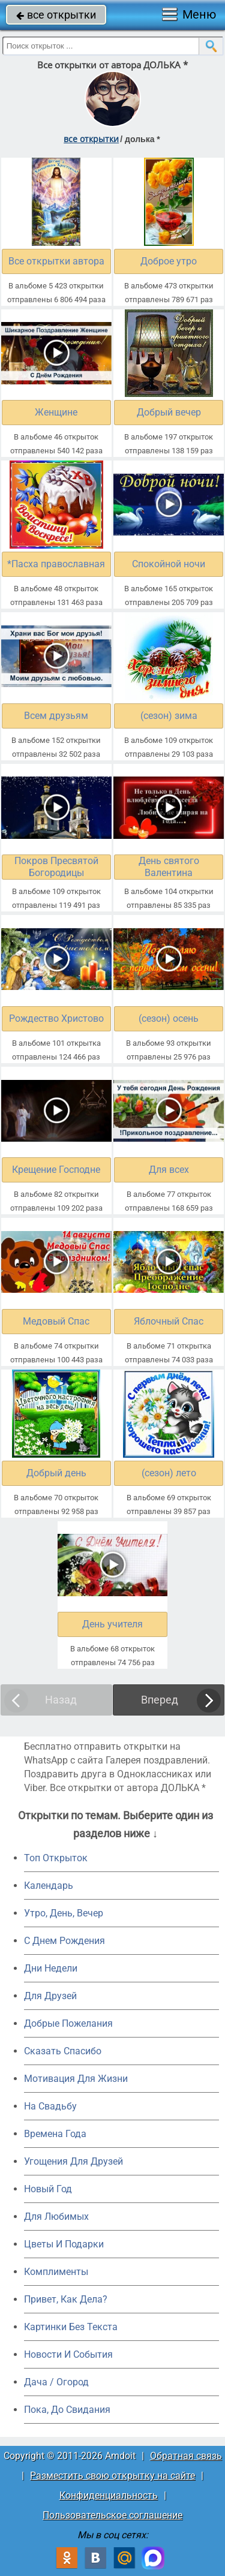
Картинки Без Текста (71, 2327)
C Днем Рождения (64, 1940)
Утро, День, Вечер (63, 1913)
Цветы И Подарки (64, 2244)
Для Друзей (50, 1996)
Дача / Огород (56, 2382)
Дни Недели (50, 1968)
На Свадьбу (50, 2106)
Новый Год (48, 2189)
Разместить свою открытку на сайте (112, 2475)
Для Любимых (56, 2216)
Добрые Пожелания (68, 2023)
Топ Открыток (56, 1858)
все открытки (56, 14)
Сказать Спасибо (62, 2051)
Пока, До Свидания (67, 2409)
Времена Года (55, 2133)
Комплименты (56, 2271)
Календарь (48, 1885)
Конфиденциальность (108, 2495)
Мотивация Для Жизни (76, 2078)
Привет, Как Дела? (65, 2299)
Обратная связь (186, 2455)
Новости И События (68, 2354)
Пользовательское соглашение (112, 2515)
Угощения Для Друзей (73, 2161)
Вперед (159, 1699)
